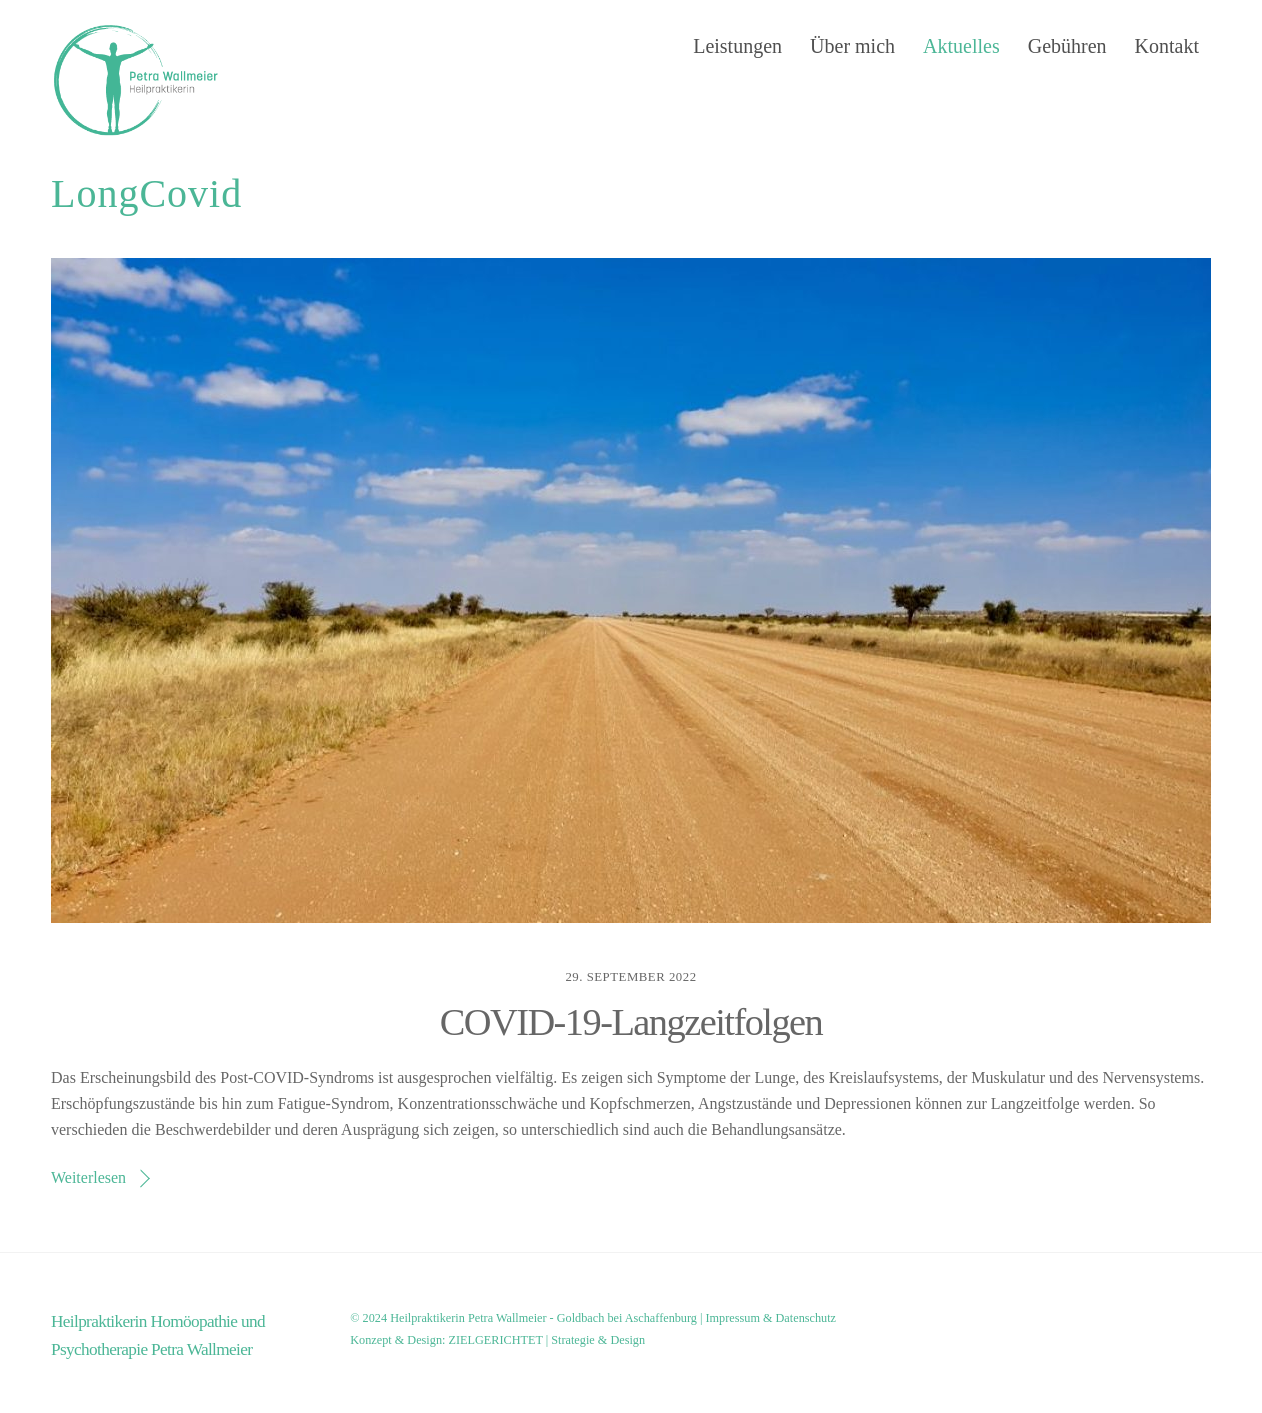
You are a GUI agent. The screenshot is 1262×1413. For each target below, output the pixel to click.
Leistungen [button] (737, 46)
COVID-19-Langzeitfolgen (631, 1022)
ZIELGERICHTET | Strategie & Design (546, 1340)
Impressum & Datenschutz (771, 1318)
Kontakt (1167, 46)
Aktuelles (961, 46)
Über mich (852, 46)
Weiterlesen (88, 1177)
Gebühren (1067, 46)
